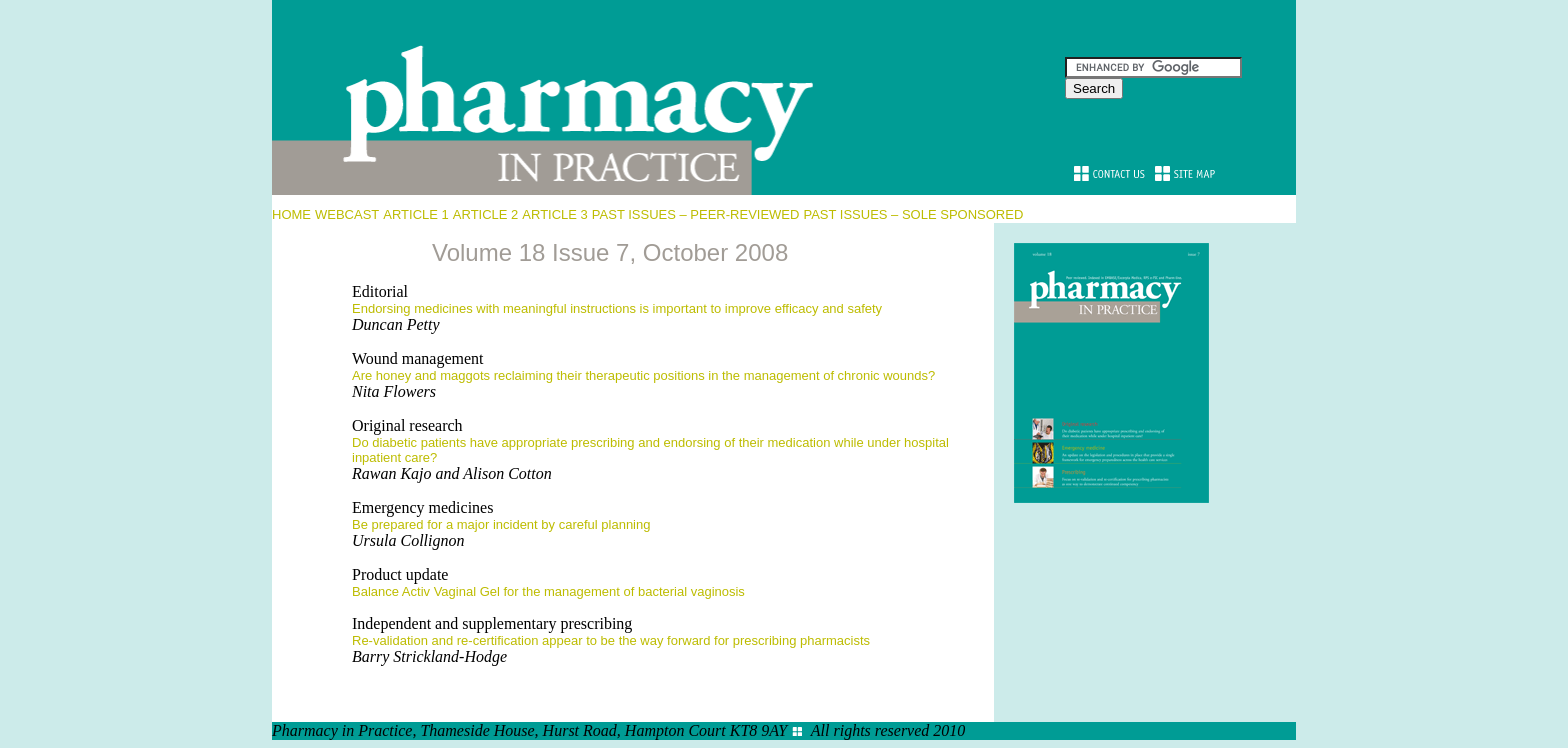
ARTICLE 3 (555, 214)
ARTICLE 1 (416, 214)
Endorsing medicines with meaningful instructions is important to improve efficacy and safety (617, 308)
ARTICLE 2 (486, 214)
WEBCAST (347, 214)
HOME (291, 214)
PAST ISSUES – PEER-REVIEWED (696, 214)
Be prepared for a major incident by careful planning (501, 524)
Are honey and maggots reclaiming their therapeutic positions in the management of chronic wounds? (643, 375)
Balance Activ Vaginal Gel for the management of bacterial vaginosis (548, 591)
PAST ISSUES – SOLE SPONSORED (913, 214)
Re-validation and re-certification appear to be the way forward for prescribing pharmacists (611, 640)
